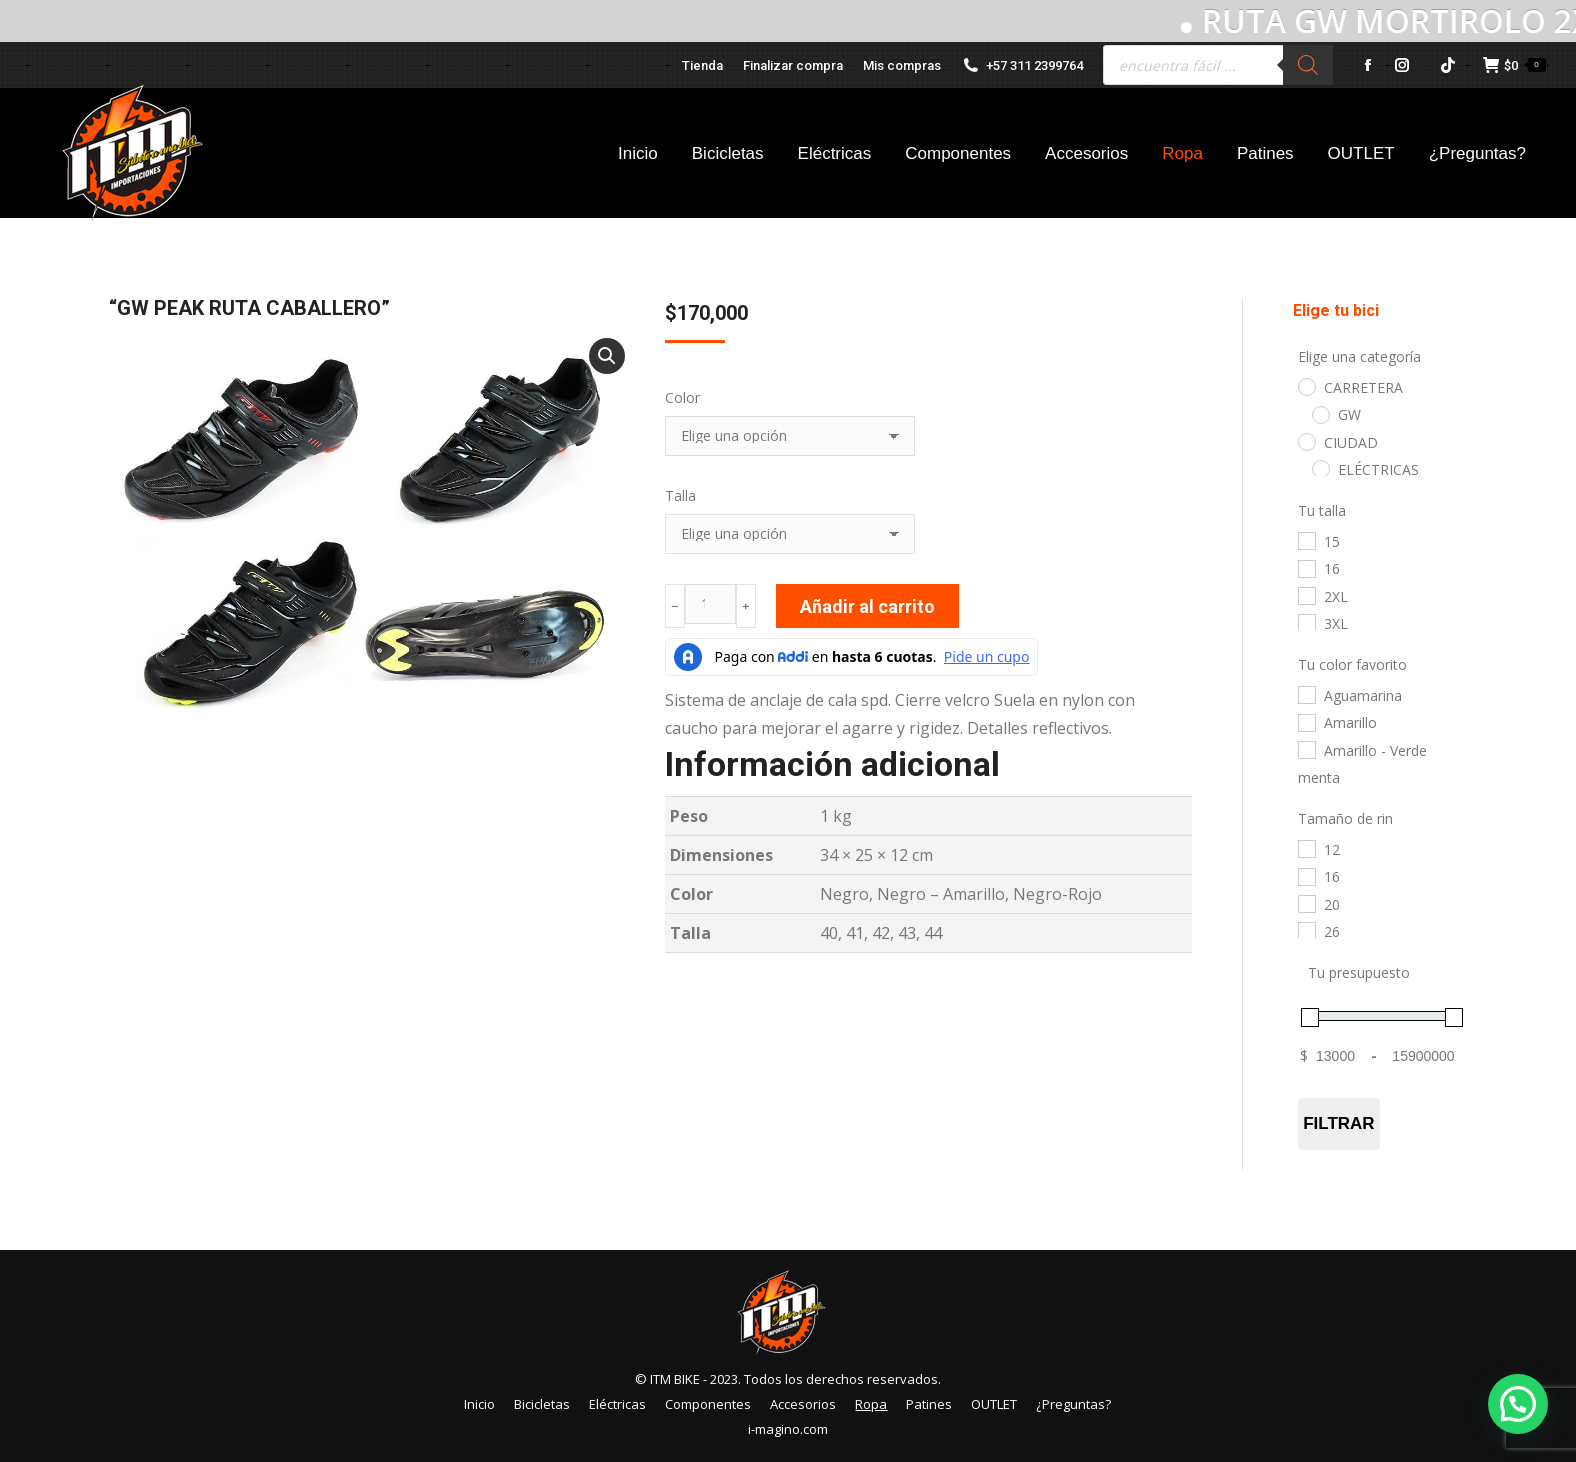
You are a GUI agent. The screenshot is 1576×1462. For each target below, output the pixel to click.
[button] (607, 356)
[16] (1306, 568)
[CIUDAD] (1306, 441)
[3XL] (1306, 622)
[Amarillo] (1306, 722)
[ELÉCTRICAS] (1320, 468)
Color (682, 397)
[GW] (1320, 414)
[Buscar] (1308, 65)
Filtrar (1338, 1123)
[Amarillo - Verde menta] (1306, 749)
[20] (1306, 903)
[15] (1306, 540)
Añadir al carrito (867, 606)
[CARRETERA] (1306, 386)
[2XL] (1306, 595)
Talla (680, 495)
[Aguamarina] (1306, 694)
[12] (1306, 848)
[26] (1306, 930)
